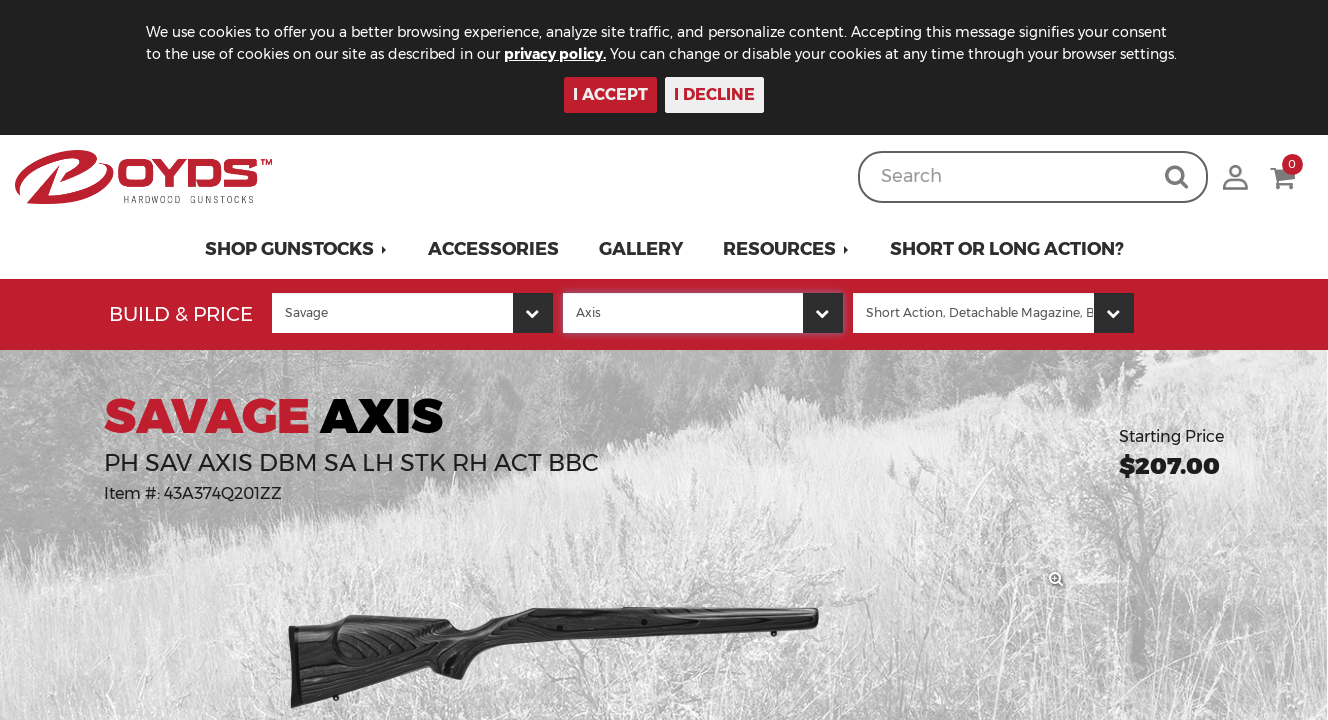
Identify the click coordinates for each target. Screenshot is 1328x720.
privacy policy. (555, 54)
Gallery (641, 249)
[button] (296, 249)
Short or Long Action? (1007, 249)
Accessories (493, 249)
